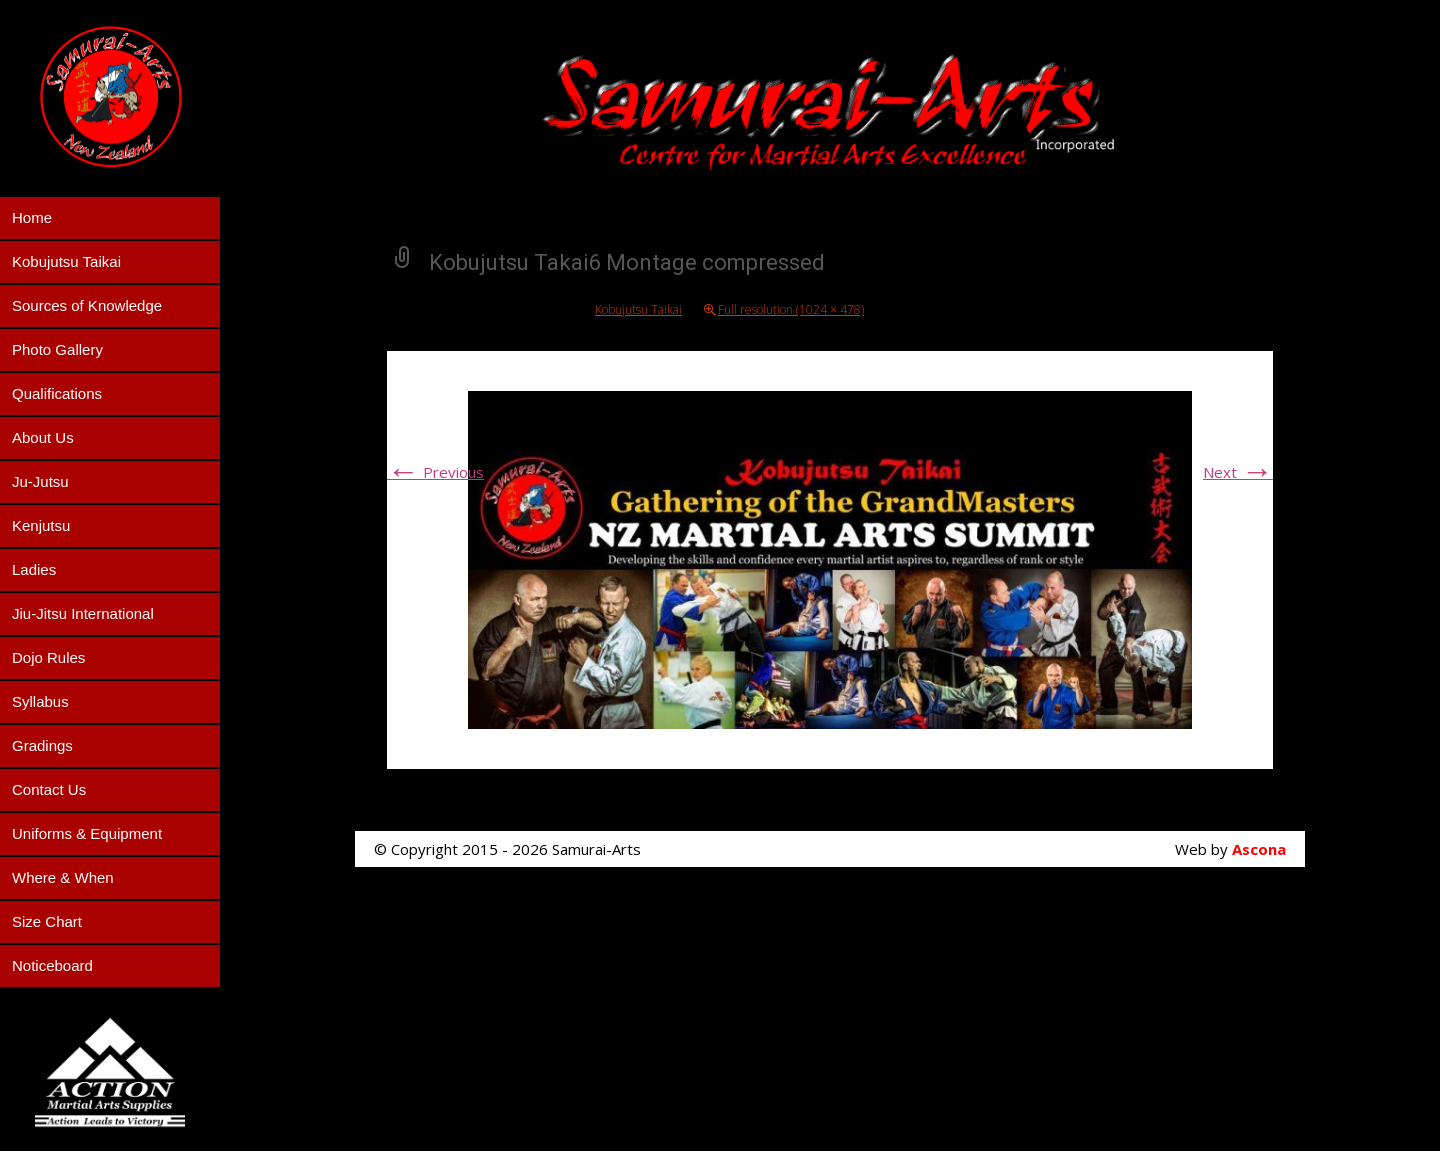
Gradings (42, 745)
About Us (43, 437)
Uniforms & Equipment (87, 833)
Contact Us (49, 789)
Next (1238, 472)
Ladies (34, 569)
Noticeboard (52, 965)
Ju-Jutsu (40, 481)
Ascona (1259, 849)
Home (32, 217)
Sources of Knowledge (87, 305)
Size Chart (47, 921)
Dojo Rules (48, 657)
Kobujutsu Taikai (66, 261)
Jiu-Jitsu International (83, 613)
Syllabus (40, 701)
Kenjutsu (41, 525)
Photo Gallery (57, 349)
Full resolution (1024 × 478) (791, 309)
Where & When (63, 877)
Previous (435, 472)
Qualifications (57, 393)
